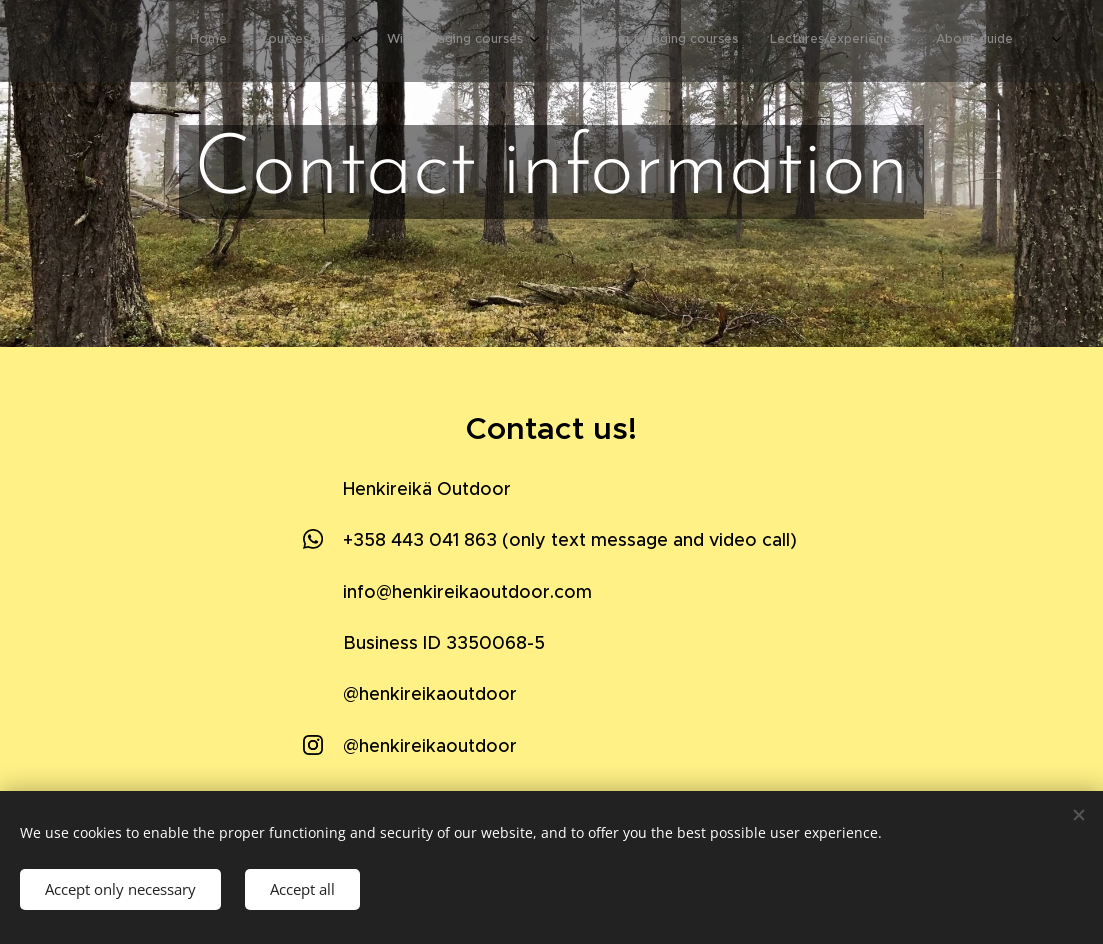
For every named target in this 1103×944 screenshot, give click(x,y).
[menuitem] (819, 41)
